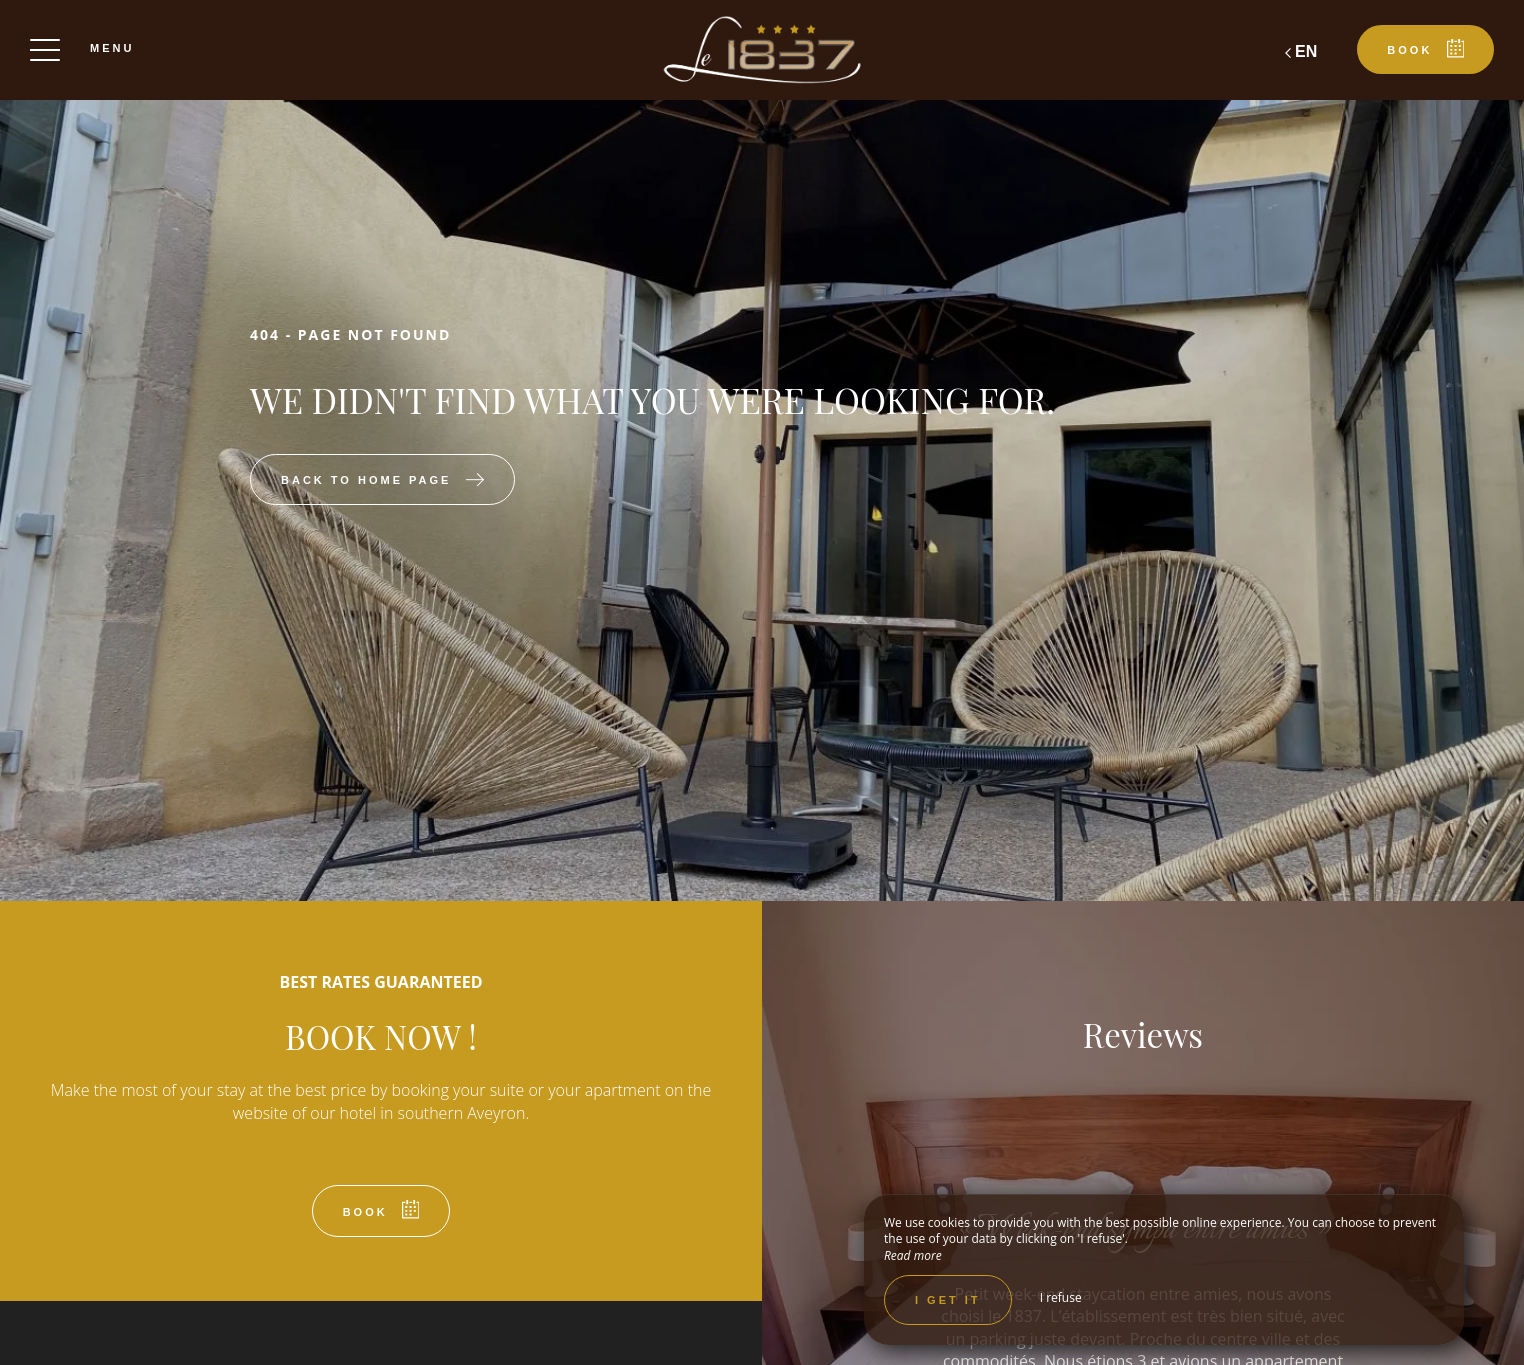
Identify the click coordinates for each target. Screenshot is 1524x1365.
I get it (948, 1300)
